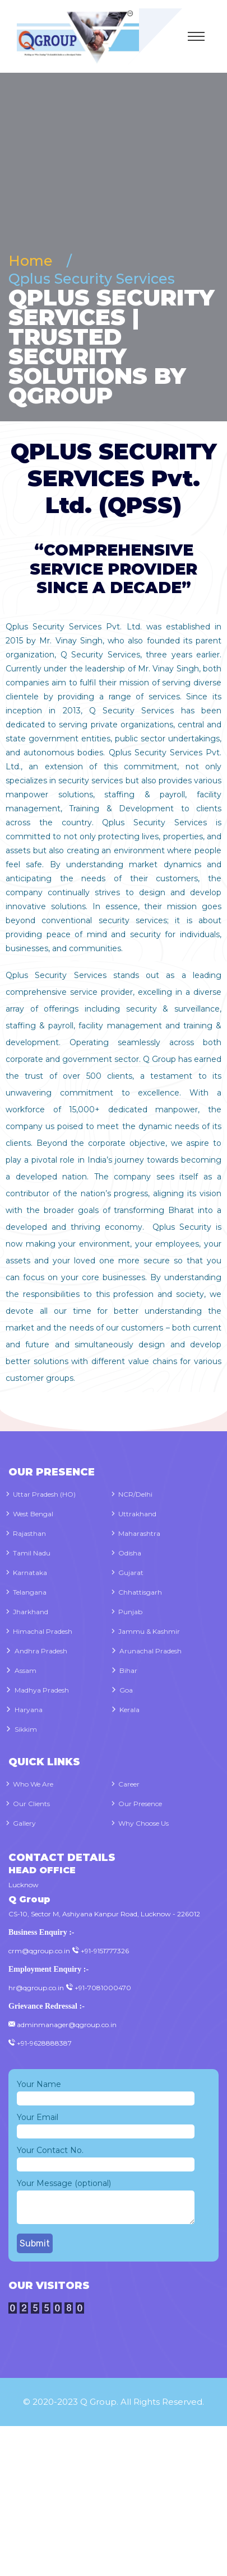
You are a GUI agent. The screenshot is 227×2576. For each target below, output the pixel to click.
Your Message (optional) (105, 2202)
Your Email (105, 2124)
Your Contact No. (105, 2157)
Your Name (105, 2091)
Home (34, 260)
